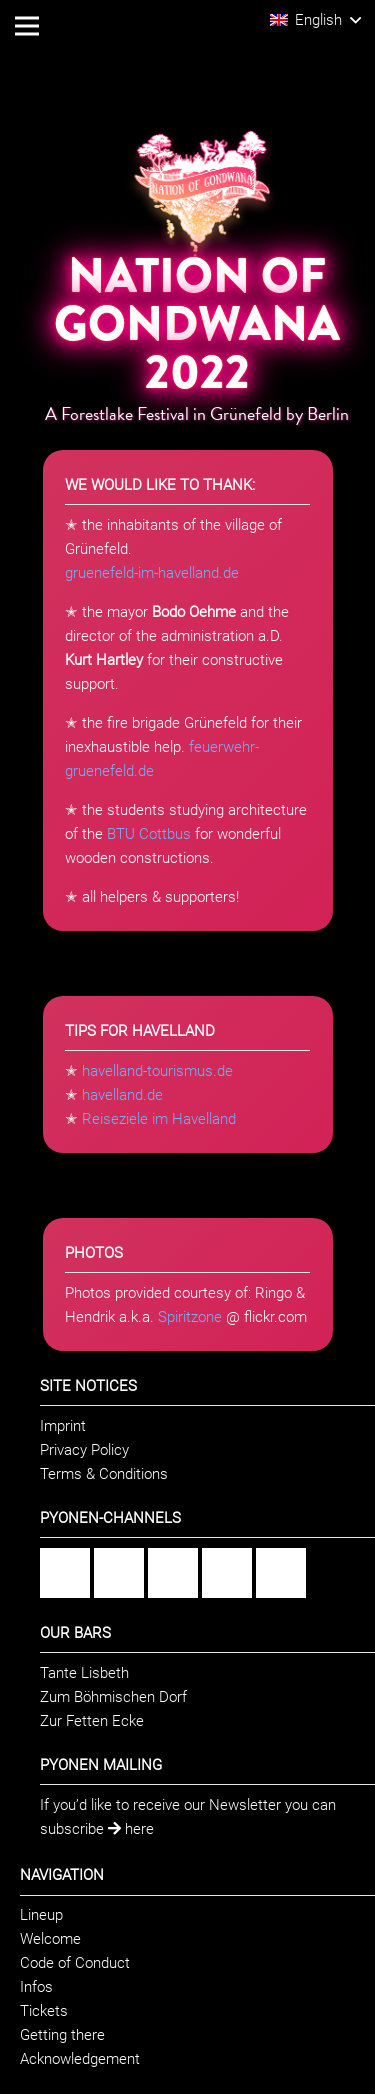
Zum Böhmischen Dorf (113, 1697)
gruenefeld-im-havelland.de (152, 573)
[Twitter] (281, 1573)
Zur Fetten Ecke (92, 1721)
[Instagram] (119, 1573)
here (131, 1829)
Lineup (41, 1915)
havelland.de (122, 1095)
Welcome (50, 1939)
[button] (315, 20)
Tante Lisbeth (84, 1673)
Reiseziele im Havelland (159, 1119)
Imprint (63, 1426)
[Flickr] (173, 1573)
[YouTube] (227, 1573)
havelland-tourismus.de (157, 1071)
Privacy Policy (84, 1450)
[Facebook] (65, 1573)
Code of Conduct (75, 1963)
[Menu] (27, 26)
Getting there (62, 2035)
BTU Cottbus (149, 834)
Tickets (44, 2011)
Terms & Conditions (104, 1474)
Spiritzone (190, 1317)
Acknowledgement (80, 2059)
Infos (36, 1987)
